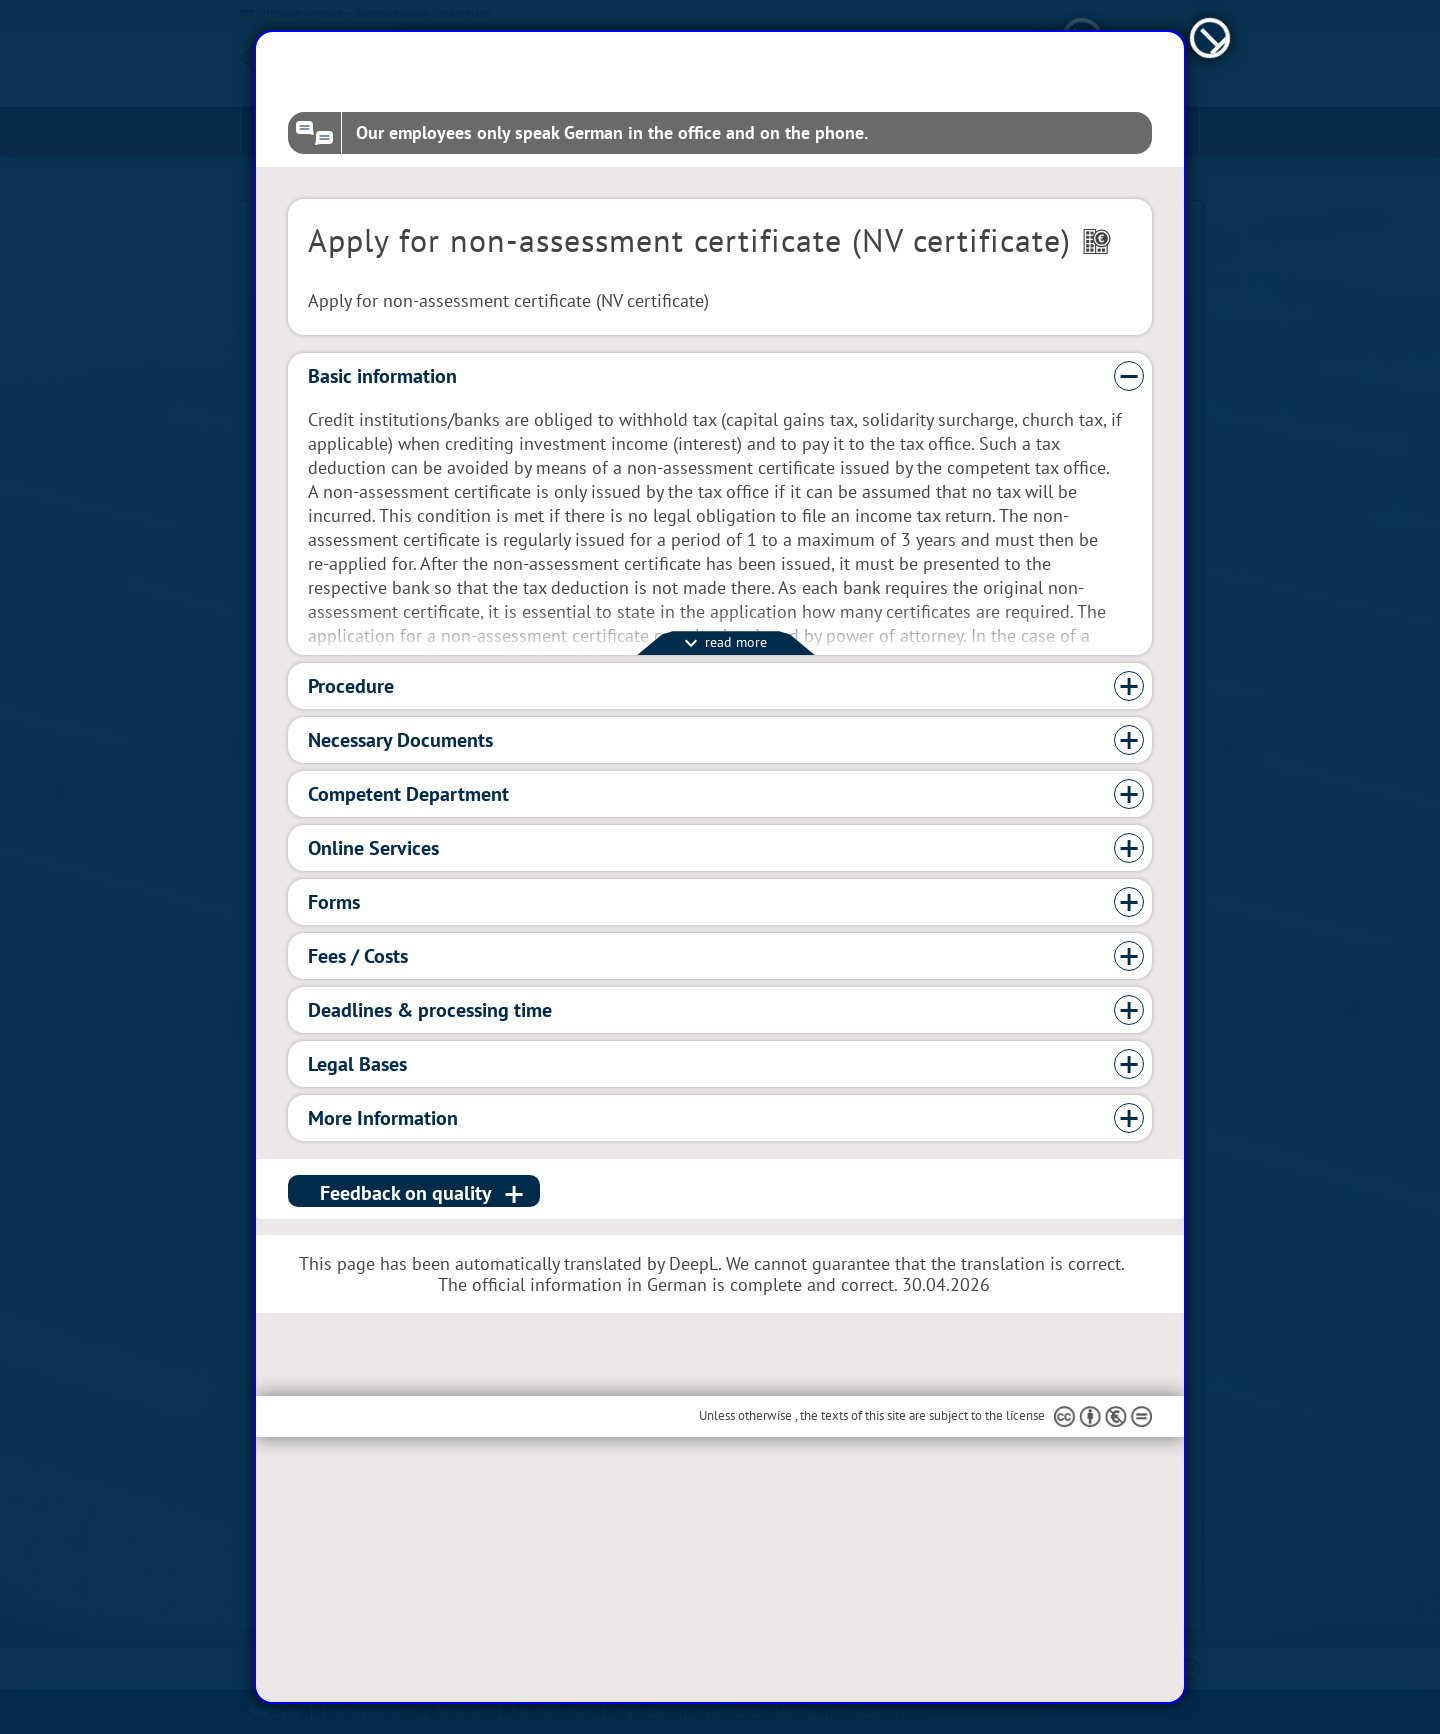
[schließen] (1210, 134)
